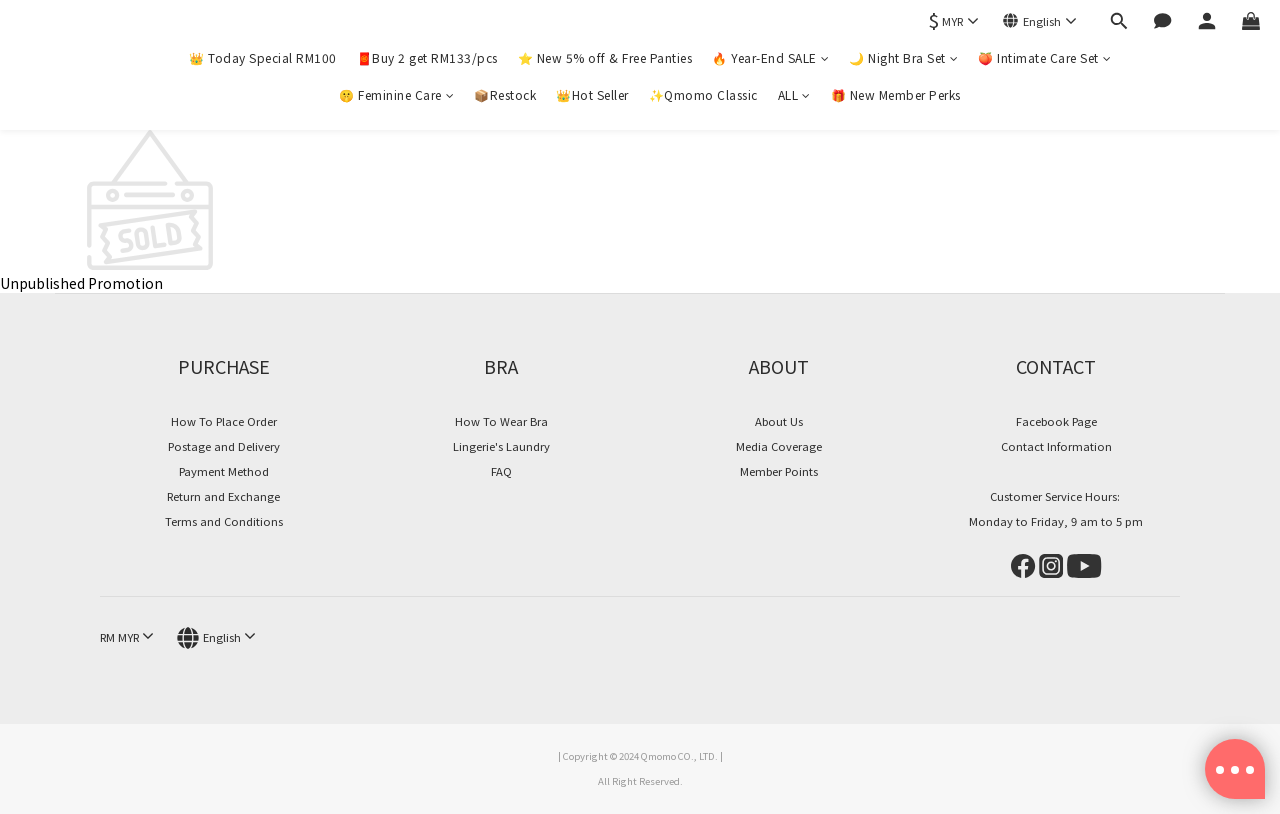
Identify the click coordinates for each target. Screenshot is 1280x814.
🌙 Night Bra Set (903, 57)
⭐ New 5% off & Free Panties (605, 57)
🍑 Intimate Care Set (1044, 57)
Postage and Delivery (224, 446)
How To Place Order (224, 421)
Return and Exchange (223, 496)
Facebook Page (1056, 421)
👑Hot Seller (592, 94)
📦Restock (505, 94)
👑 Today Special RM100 (263, 57)
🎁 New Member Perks (896, 94)
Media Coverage (779, 446)
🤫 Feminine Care (396, 94)
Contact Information (1056, 446)
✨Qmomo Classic (703, 94)
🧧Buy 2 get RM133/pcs (427, 57)
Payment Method (224, 471)
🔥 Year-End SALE (770, 57)
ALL (794, 94)
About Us (779, 421)
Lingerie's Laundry (501, 446)
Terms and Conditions (224, 521)
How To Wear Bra (501, 421)
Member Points (779, 471)
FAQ (501, 471)
